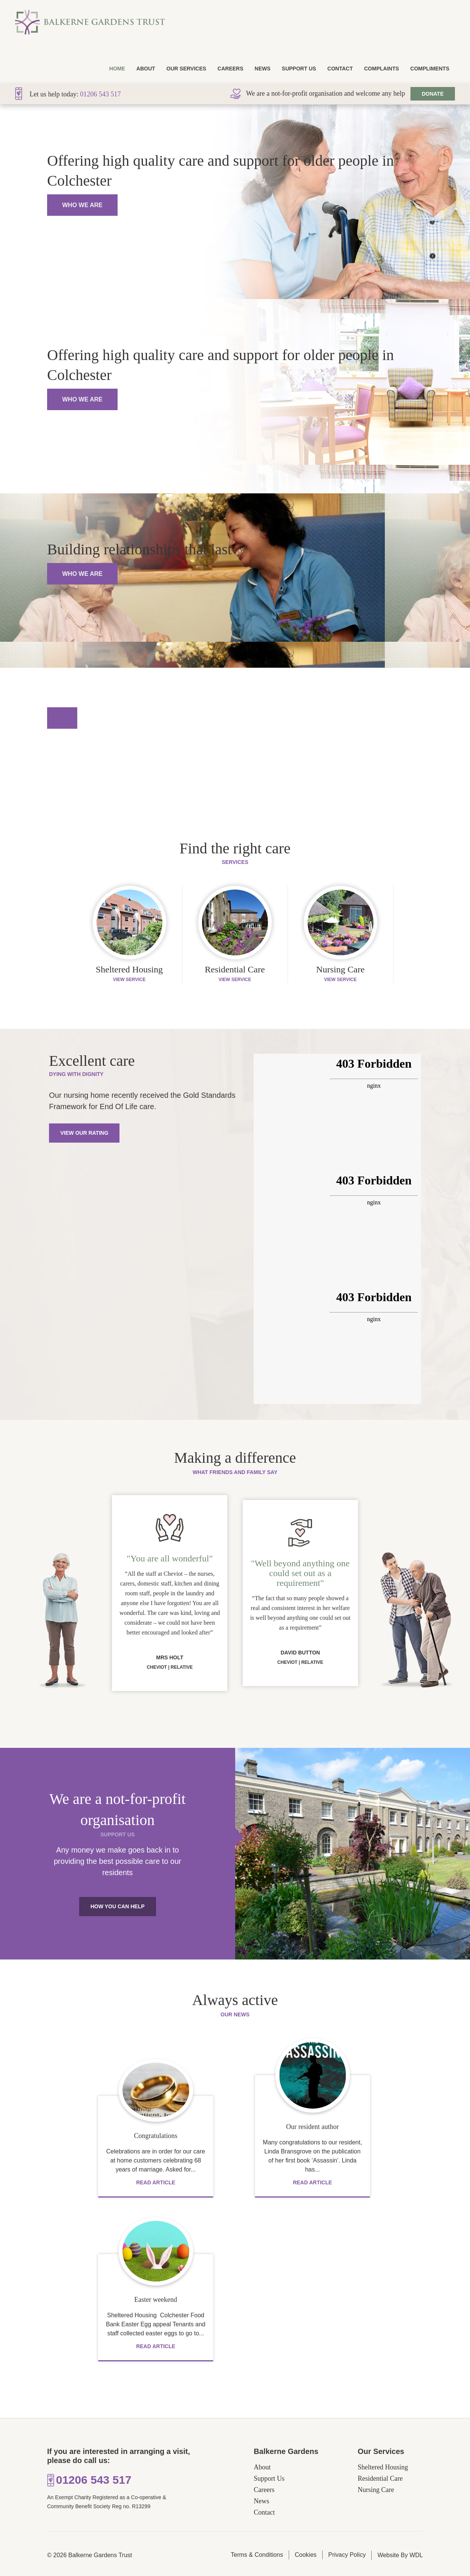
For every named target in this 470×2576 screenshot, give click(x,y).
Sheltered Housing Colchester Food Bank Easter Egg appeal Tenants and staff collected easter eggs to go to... (155, 2324)
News (263, 69)
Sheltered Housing (383, 2467)
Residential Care (380, 2478)
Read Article (155, 2182)
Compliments (429, 69)
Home (117, 69)
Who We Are (82, 205)
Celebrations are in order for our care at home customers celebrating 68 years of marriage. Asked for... (155, 2160)
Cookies (306, 2555)
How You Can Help (117, 1906)
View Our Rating (84, 1133)
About (145, 69)
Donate (433, 94)
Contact (340, 69)
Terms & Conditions (257, 2555)
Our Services (187, 69)
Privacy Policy (347, 2555)
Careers (230, 69)
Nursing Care (376, 2490)
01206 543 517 (100, 94)
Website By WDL (400, 2555)
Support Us (299, 69)
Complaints (381, 69)
